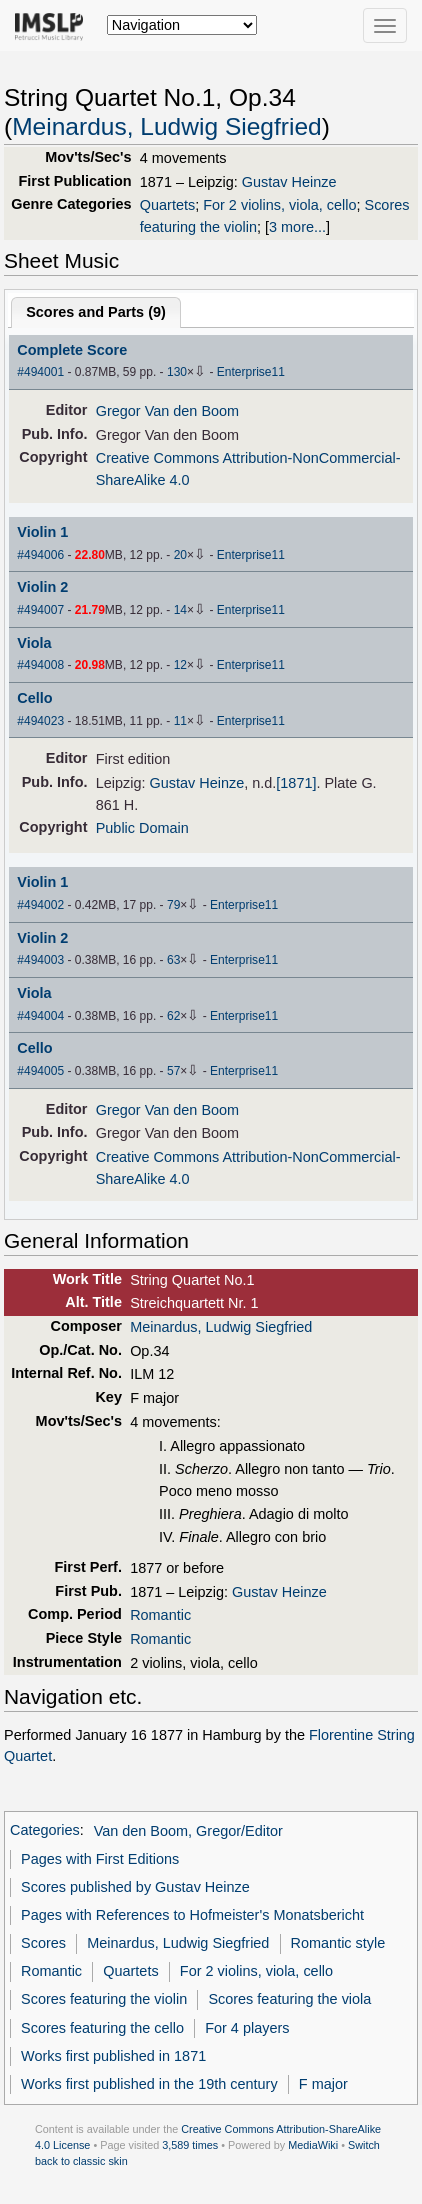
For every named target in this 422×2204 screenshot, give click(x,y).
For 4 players (247, 2028)
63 (173, 960)
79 (173, 905)
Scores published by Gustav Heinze (135, 1887)
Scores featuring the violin (104, 1999)
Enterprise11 (251, 372)
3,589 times (190, 2145)
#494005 (40, 1071)
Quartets (167, 205)
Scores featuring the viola (289, 1999)
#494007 (40, 610)
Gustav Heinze (289, 182)
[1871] (296, 783)
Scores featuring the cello (102, 2028)
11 (180, 721)
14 (180, 610)
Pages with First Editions (100, 1859)
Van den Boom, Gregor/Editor (188, 1831)
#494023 (40, 721)
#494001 (40, 372)
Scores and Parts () (96, 312)
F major (323, 2084)
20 (180, 555)
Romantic (160, 1615)
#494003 (40, 960)
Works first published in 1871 (113, 2056)
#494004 (40, 1016)
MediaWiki (313, 2145)
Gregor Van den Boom (167, 411)
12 (180, 665)
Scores (43, 1943)
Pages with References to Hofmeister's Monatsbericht (192, 1915)
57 (173, 1071)
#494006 (40, 555)
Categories (45, 1831)
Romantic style (338, 1943)
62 (173, 1016)
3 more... (297, 227)
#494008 (40, 665)
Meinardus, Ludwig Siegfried (167, 126)
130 (177, 372)
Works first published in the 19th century (149, 2084)
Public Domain (142, 828)
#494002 (40, 905)
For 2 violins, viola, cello (279, 205)
